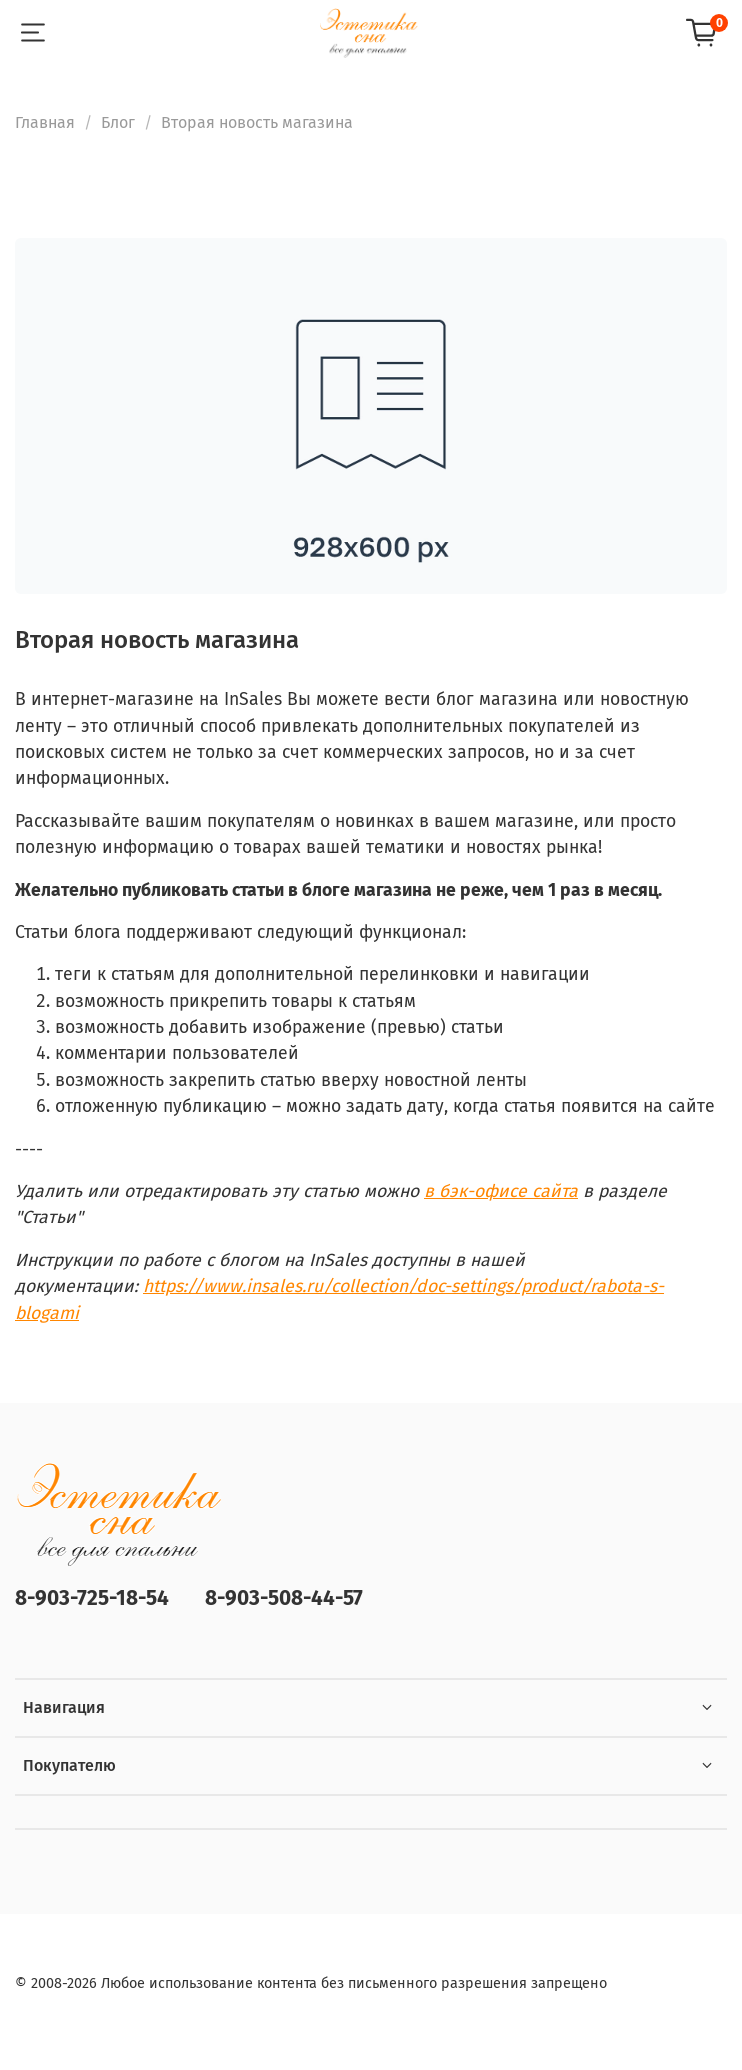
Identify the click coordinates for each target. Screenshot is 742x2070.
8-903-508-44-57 (284, 1598)
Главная (45, 122)
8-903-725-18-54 (92, 1598)
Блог (118, 122)
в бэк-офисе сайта (501, 1191)
